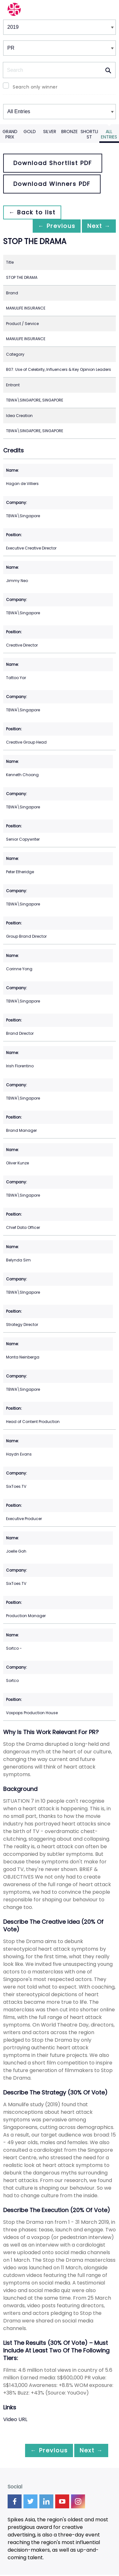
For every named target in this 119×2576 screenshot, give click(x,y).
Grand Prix (10, 134)
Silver (49, 131)
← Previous (49, 226)
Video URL (15, 2420)
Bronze (69, 131)
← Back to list (34, 212)
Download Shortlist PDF (52, 163)
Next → (96, 226)
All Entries (109, 134)
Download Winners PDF (51, 184)
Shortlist (89, 134)
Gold (29, 131)
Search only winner (35, 87)
